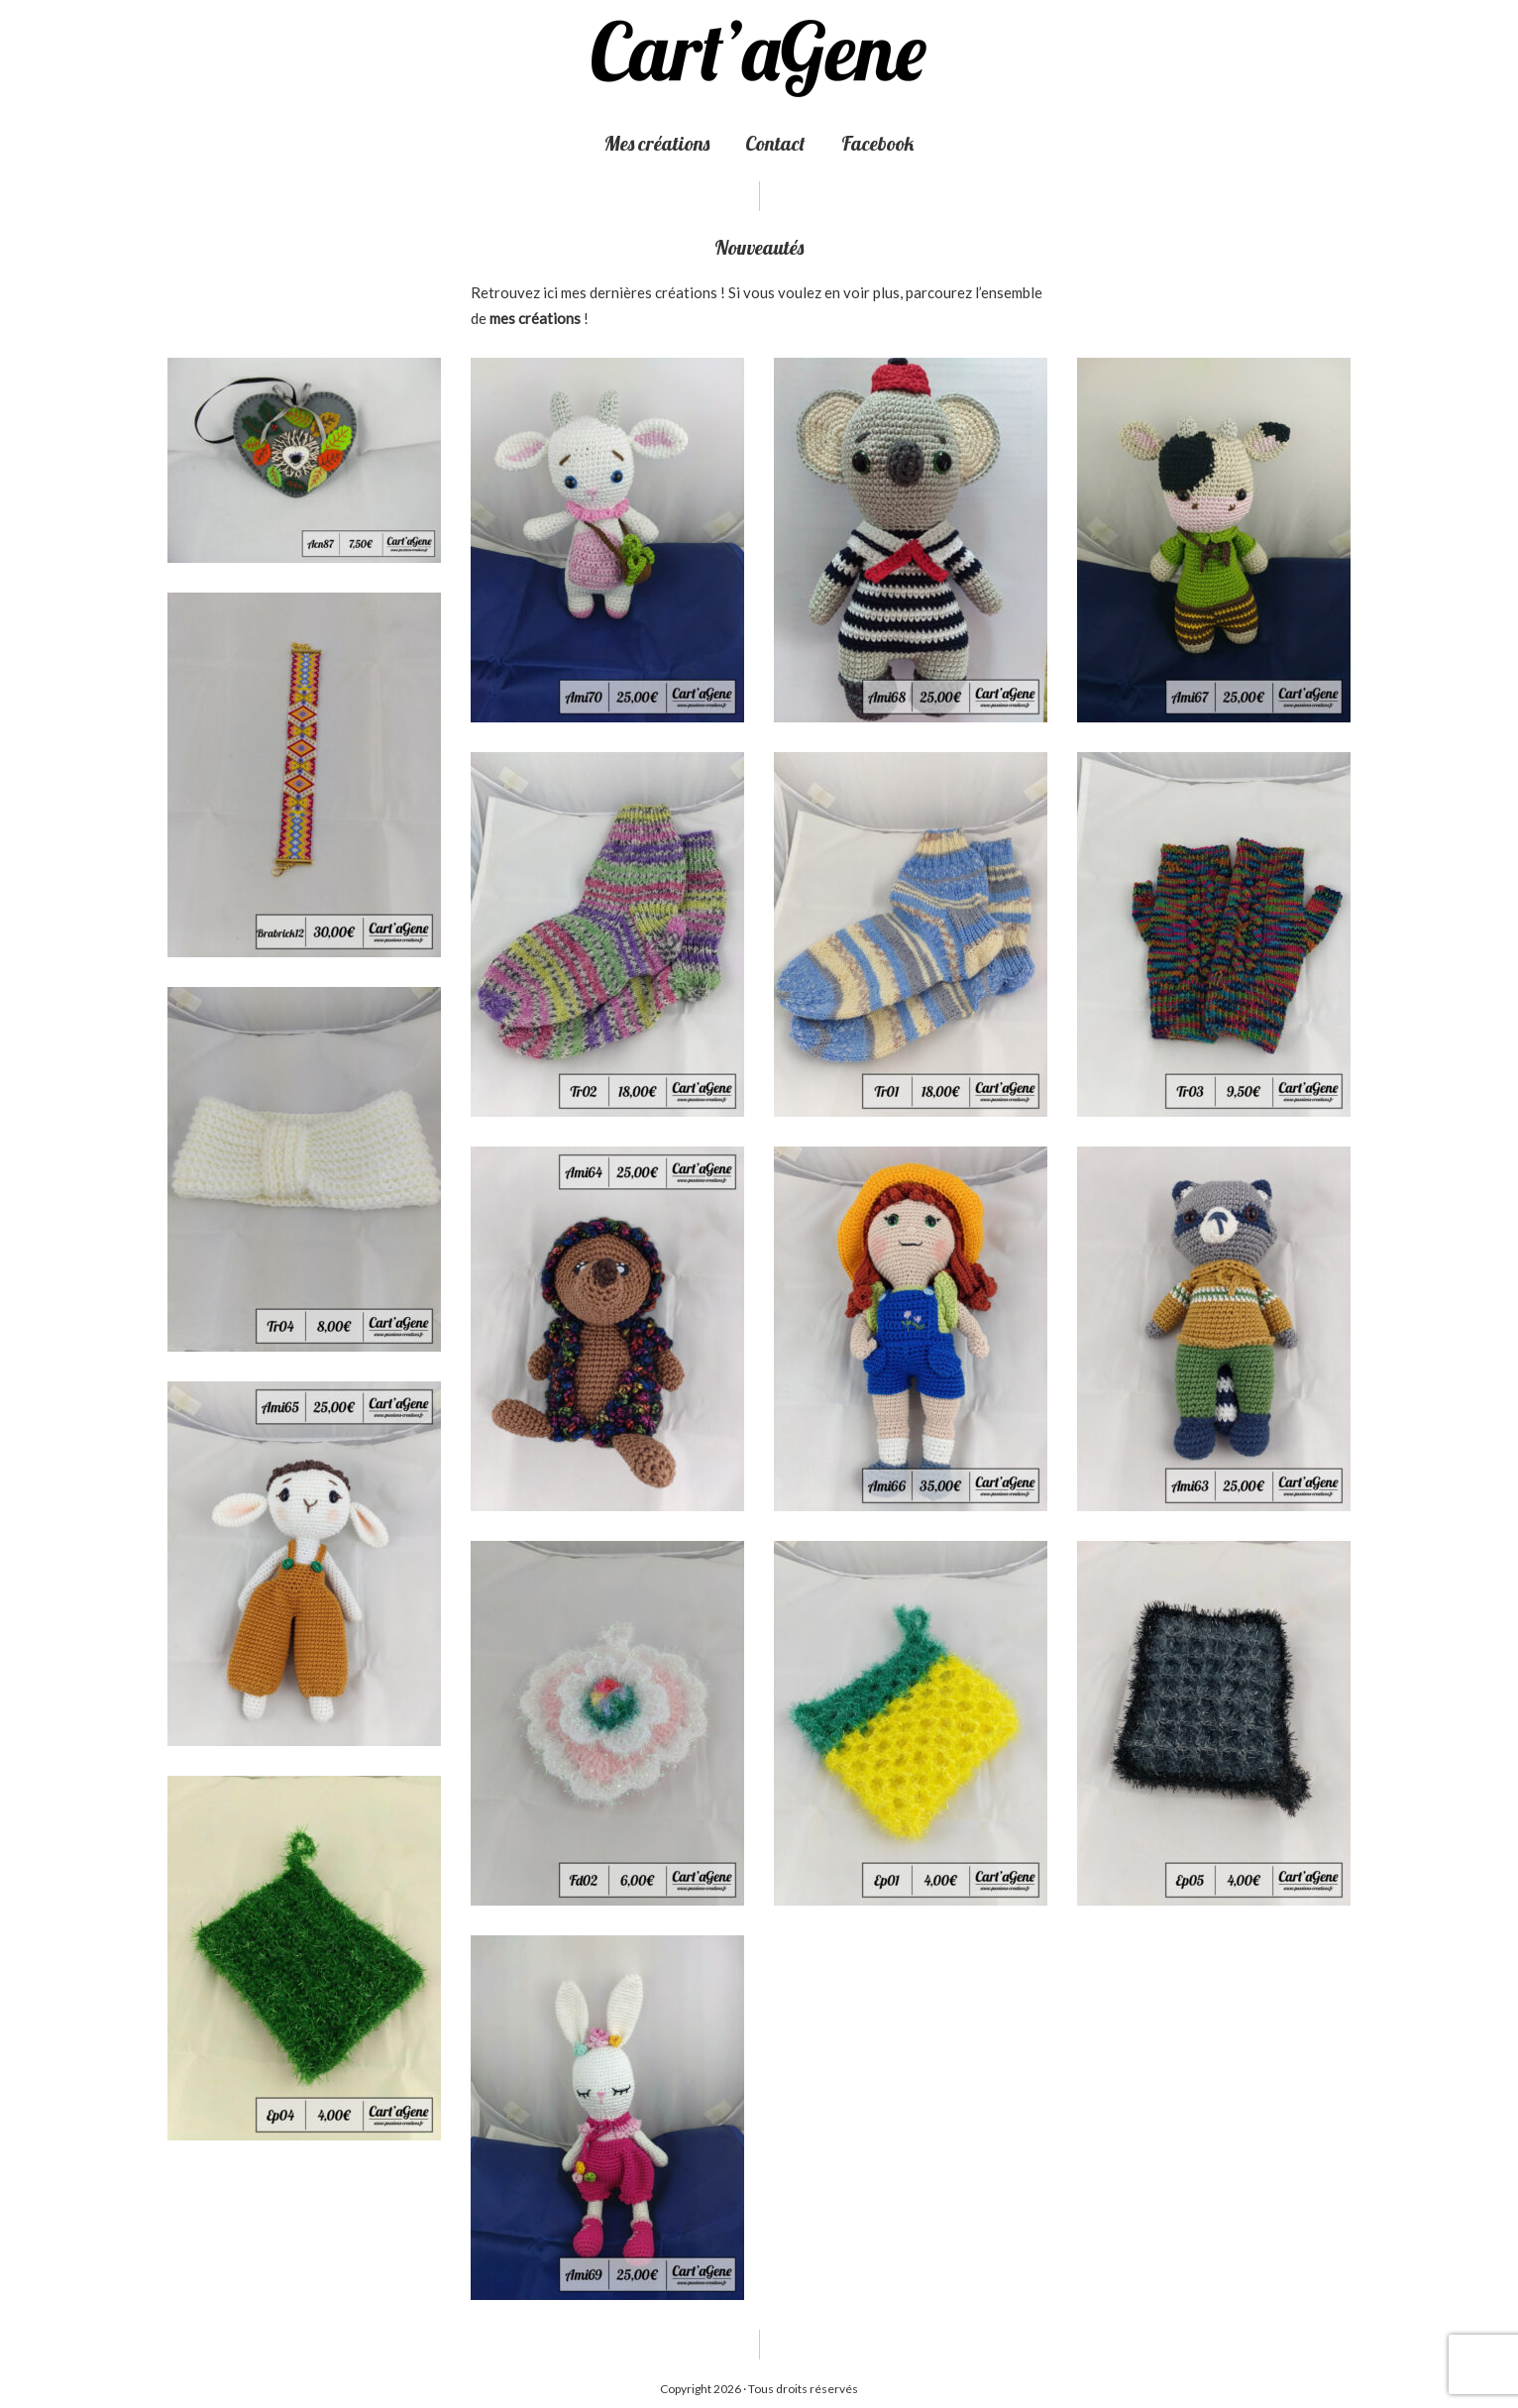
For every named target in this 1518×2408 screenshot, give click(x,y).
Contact (775, 143)
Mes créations (656, 143)
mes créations (535, 318)
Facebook (877, 143)
